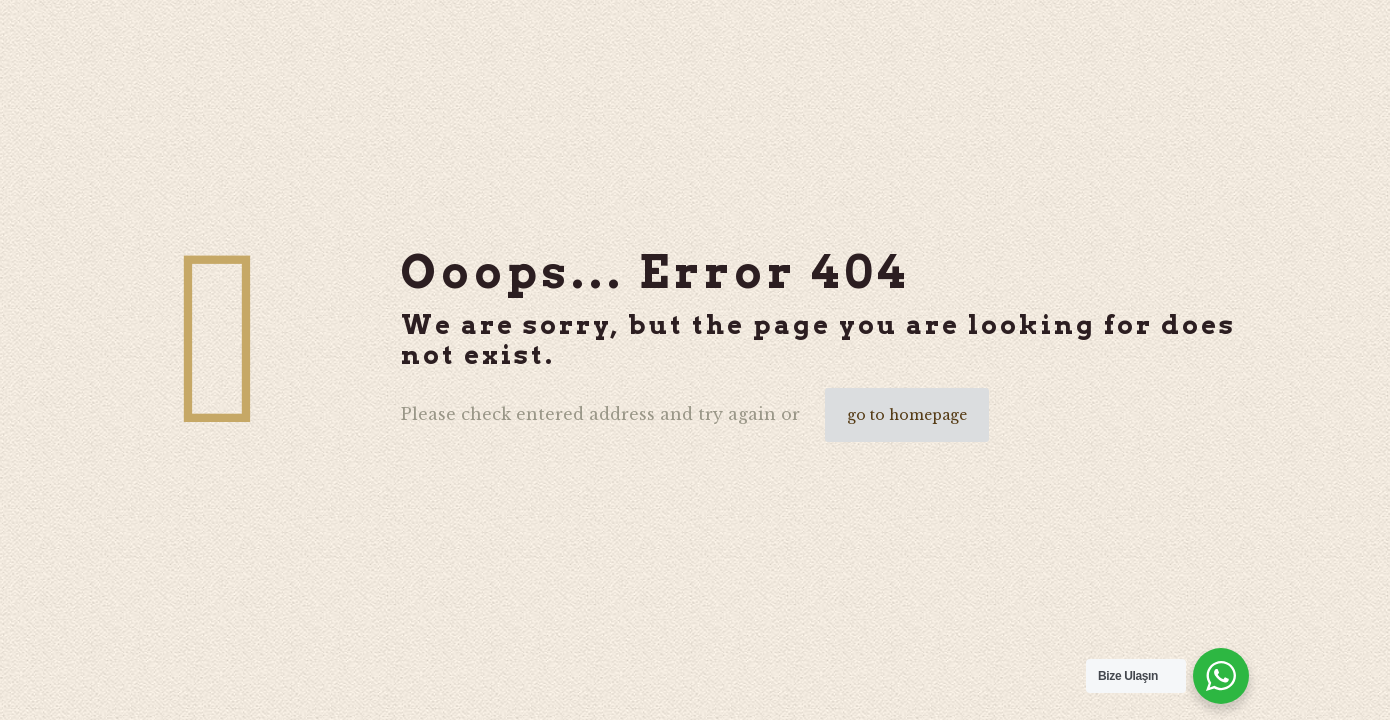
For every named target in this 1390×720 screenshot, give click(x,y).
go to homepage (907, 415)
